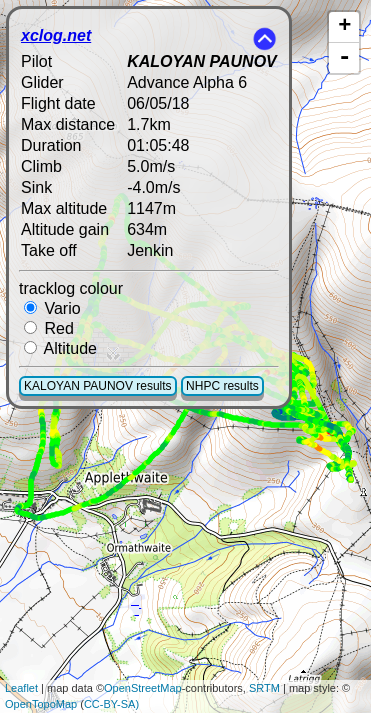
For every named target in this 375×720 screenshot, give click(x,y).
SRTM (264, 688)
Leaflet (21, 688)
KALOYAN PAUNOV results (98, 386)
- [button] (345, 58)
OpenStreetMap (143, 688)
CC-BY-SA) (111, 704)
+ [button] (344, 27)
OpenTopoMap (41, 704)
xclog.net (56, 35)
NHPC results (222, 386)
